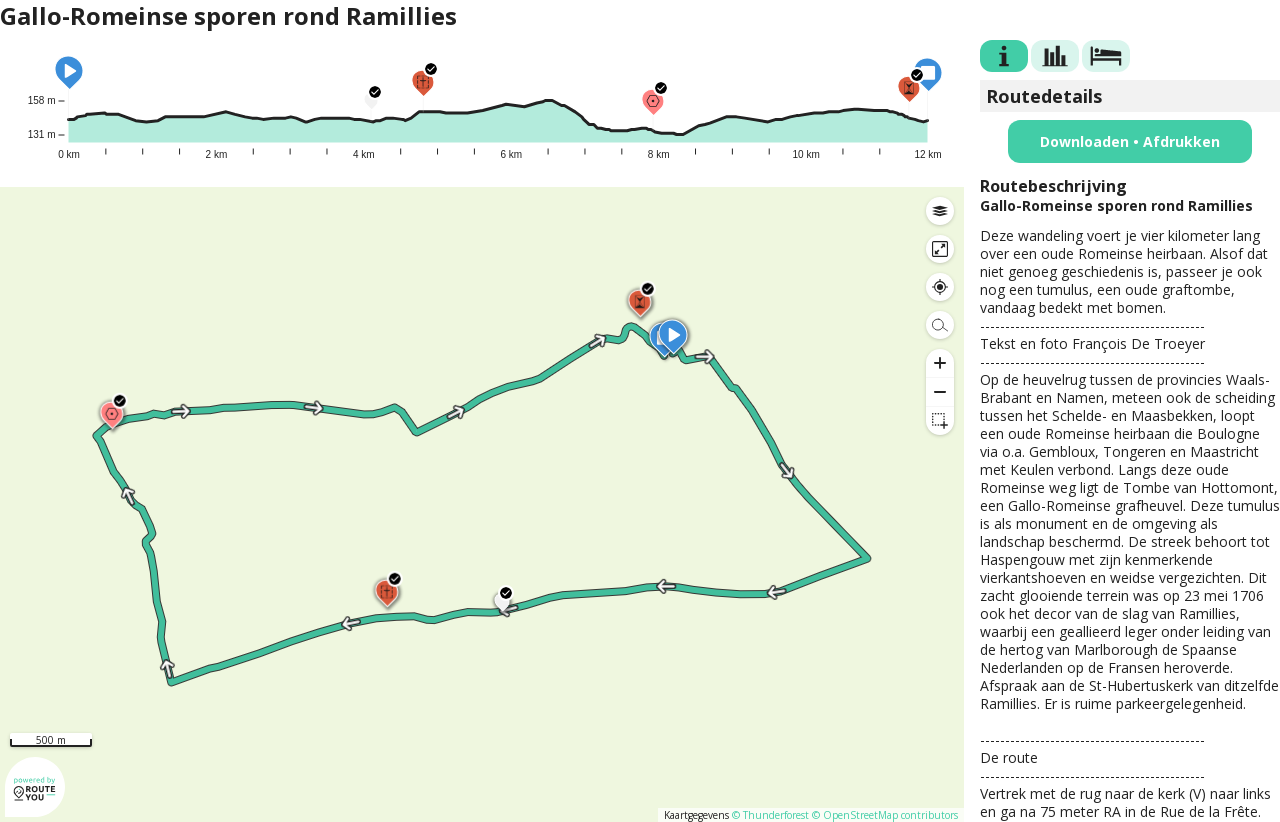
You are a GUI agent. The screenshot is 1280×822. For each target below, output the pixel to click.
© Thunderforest (770, 815)
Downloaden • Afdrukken (1130, 141)
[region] (482, 504)
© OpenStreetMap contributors (885, 815)
